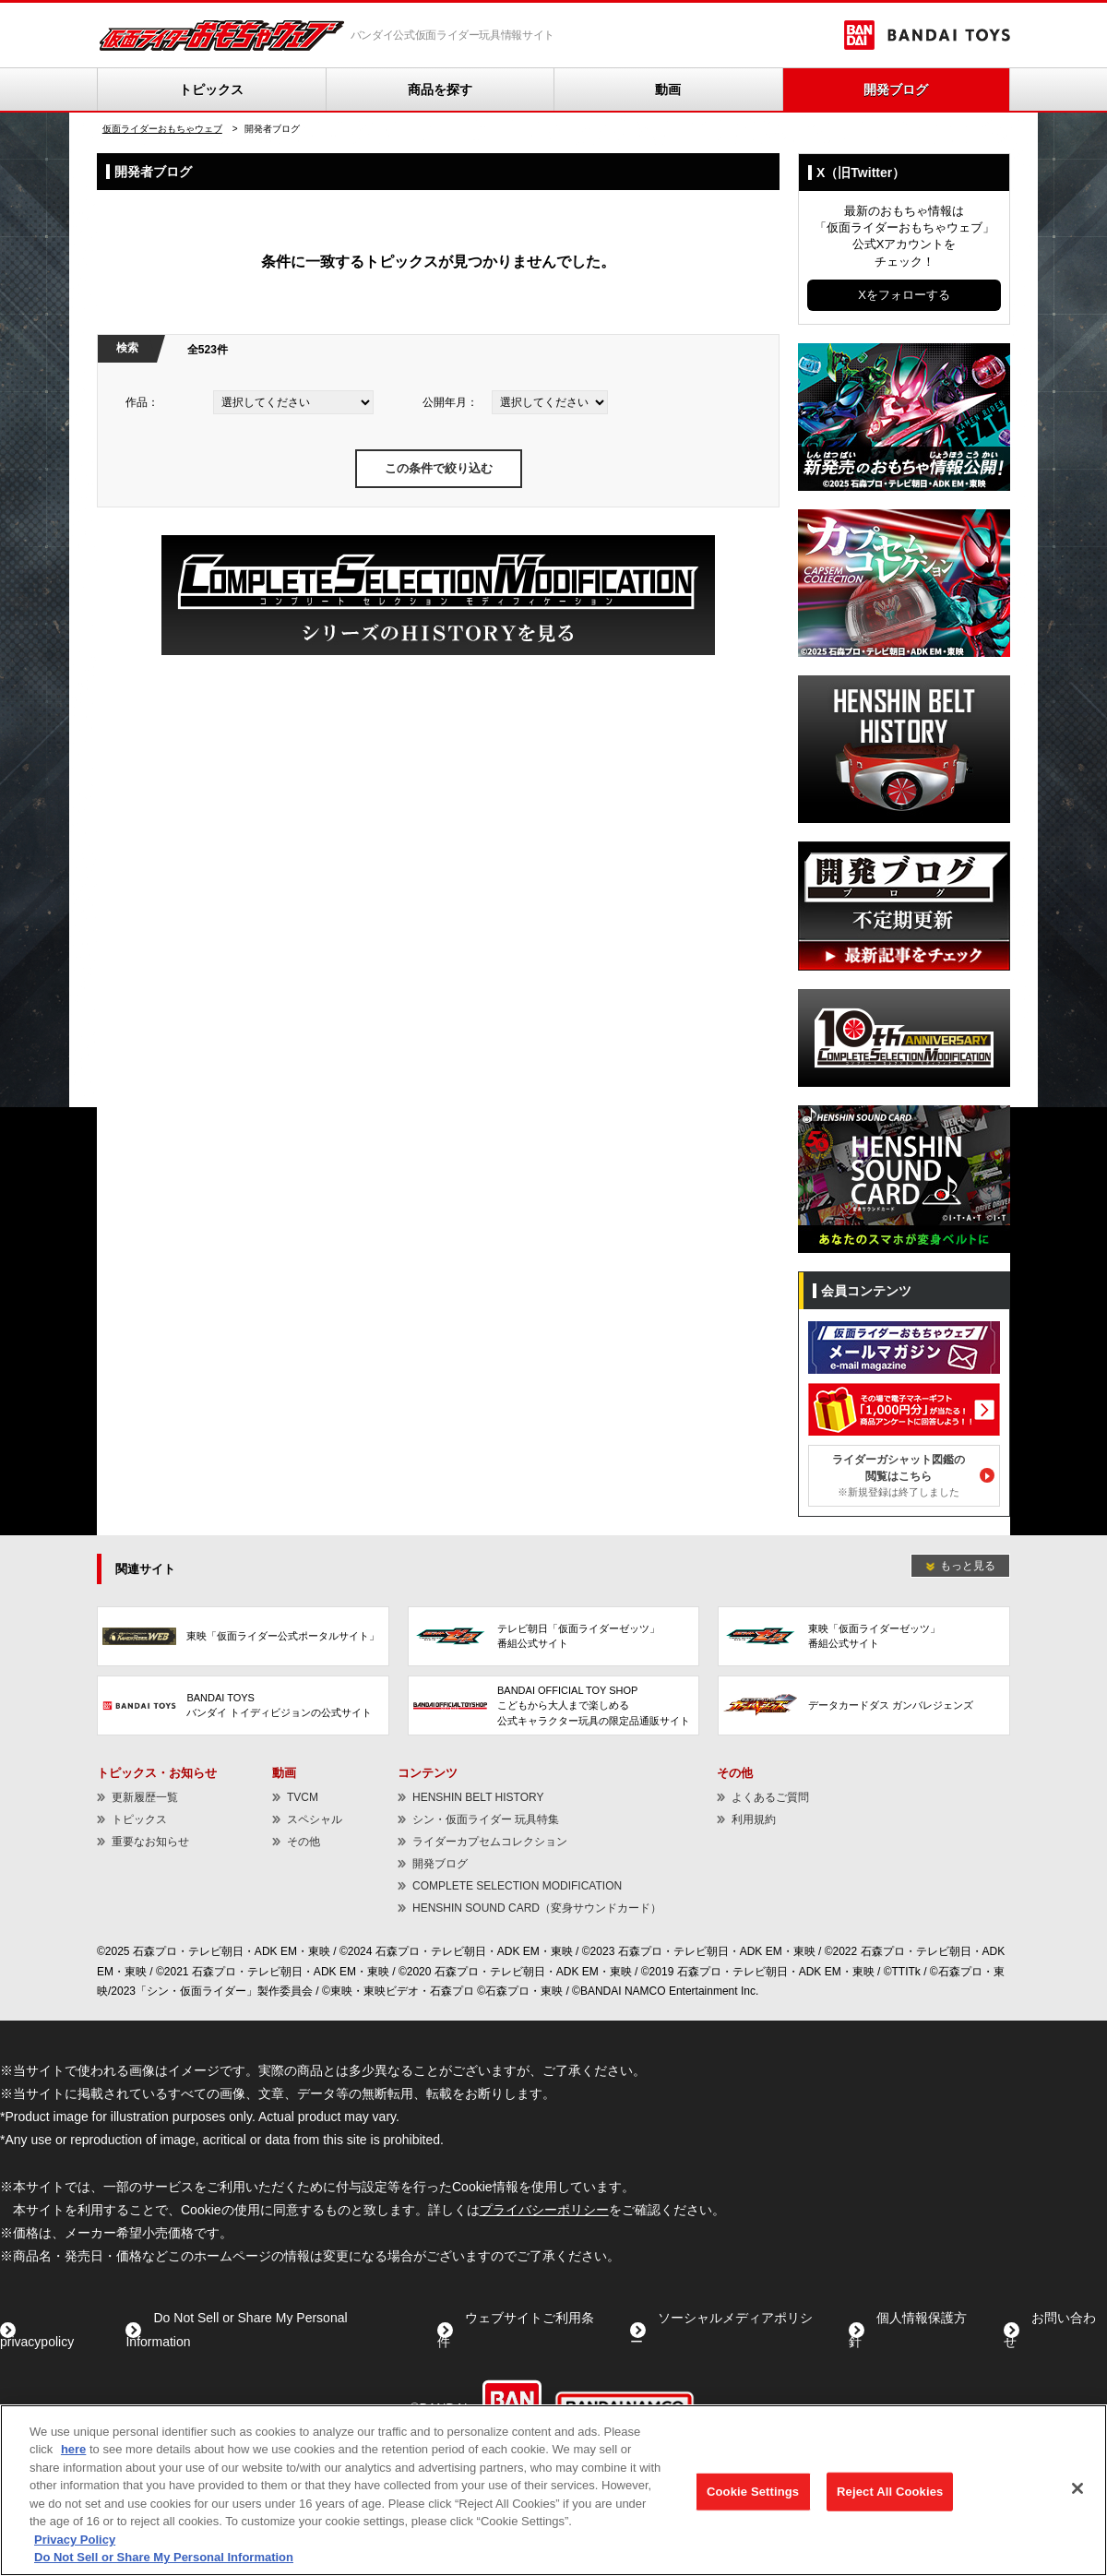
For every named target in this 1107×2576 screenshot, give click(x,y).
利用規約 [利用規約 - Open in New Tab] (754, 1819)
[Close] (1077, 2488)
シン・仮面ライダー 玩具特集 (485, 1819)
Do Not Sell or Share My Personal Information (163, 2558)
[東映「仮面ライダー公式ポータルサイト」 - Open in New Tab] (243, 1636)
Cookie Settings (753, 2491)
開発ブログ (895, 89)
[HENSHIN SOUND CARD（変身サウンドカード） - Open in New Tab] (904, 1114)
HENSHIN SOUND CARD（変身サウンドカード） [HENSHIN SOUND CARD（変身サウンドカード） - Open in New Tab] (536, 1908)
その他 (303, 1841)
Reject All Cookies (890, 2491)
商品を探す (440, 89)
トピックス (211, 89)
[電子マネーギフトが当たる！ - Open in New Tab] (904, 1387)
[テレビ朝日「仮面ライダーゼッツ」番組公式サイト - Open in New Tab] (554, 1636)
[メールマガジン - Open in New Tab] (904, 1325)
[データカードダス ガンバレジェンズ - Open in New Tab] (864, 1705)
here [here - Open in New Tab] (73, 2450)
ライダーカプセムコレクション (489, 1841)
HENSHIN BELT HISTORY (477, 1797)
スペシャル (314, 1819)
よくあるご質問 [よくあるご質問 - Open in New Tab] (770, 1797)
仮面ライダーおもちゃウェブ (162, 129)
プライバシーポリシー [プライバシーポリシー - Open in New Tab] (544, 2209)
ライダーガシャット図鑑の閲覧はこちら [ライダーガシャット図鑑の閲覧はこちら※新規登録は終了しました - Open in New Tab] (898, 1475)
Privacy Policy (74, 2539)
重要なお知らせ (150, 1841)
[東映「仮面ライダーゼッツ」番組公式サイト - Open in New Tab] (864, 1636)
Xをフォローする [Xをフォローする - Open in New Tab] (904, 295)
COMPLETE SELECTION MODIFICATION (517, 1885)
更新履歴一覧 (145, 1797)
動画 (668, 89)
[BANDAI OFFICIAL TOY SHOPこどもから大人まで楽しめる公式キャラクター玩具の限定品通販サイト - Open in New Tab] (554, 1705)
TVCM (302, 1797)
